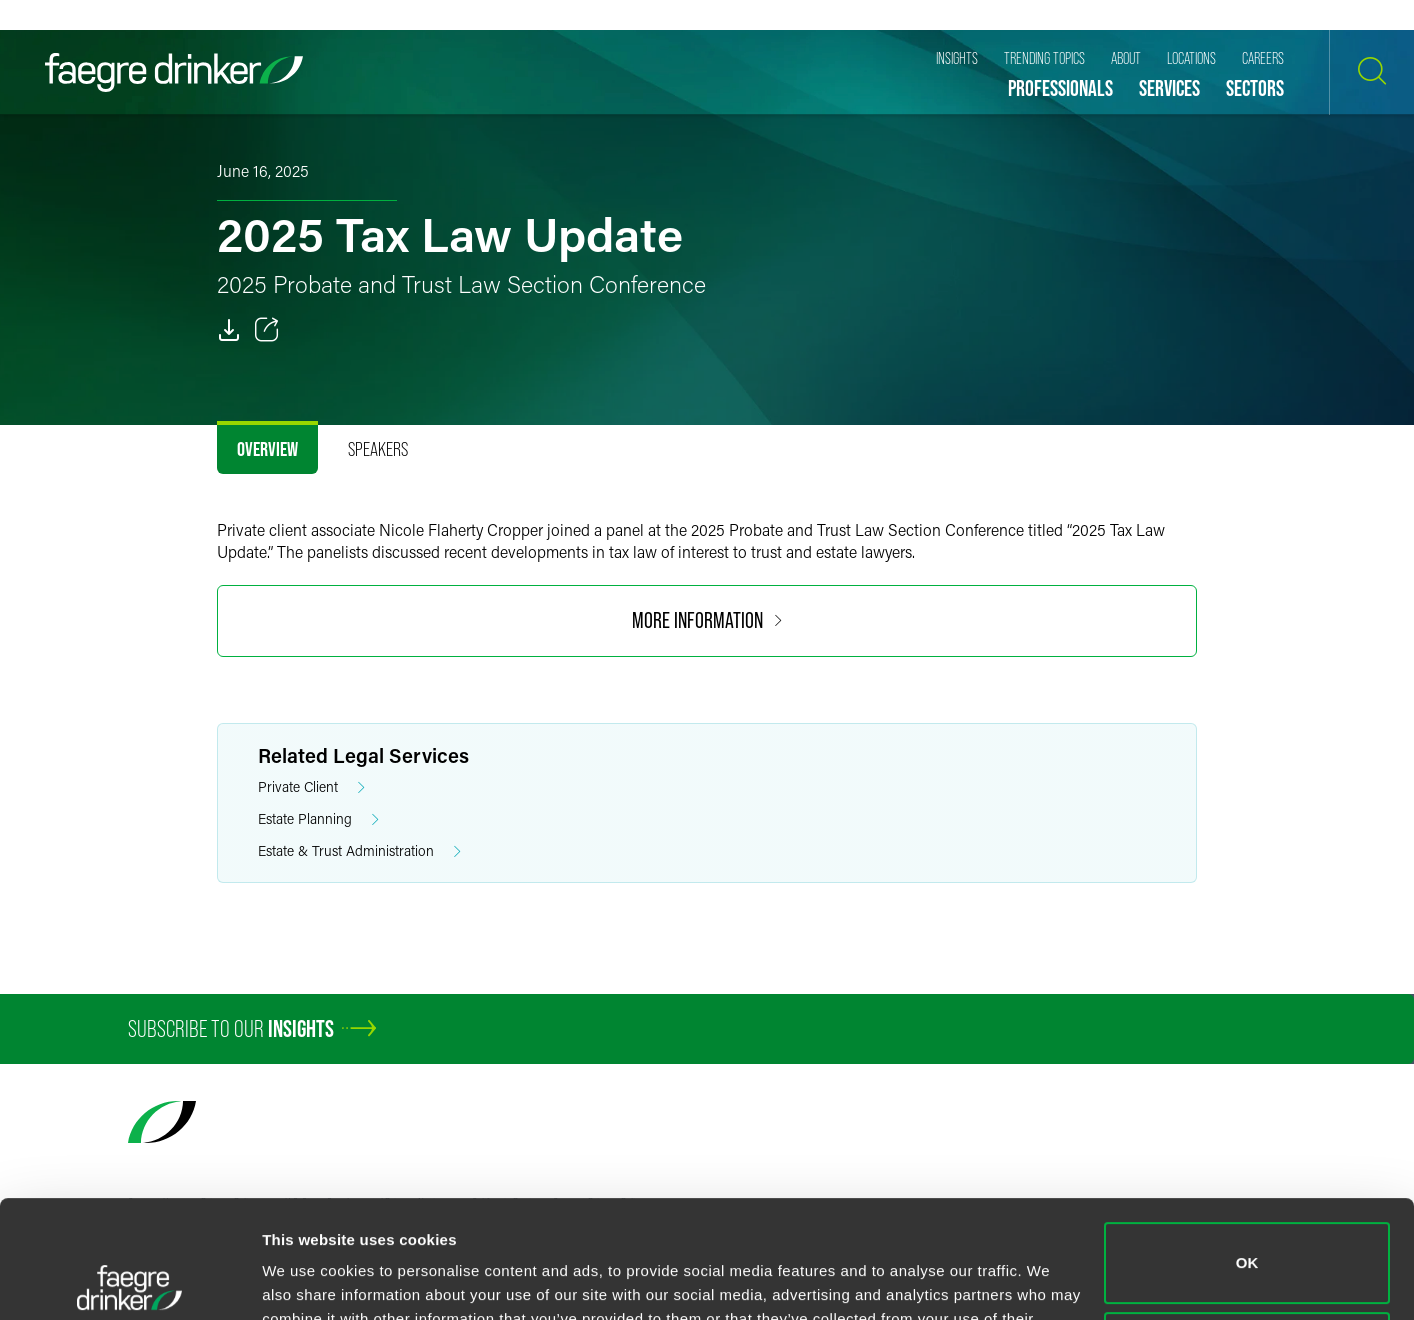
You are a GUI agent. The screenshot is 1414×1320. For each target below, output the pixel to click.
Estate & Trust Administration (359, 851)
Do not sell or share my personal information (1247, 1234)
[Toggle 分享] (267, 330)
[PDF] (229, 330)
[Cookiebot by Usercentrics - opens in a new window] (129, 1281)
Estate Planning (318, 819)
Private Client (311, 787)
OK (1247, 1145)
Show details (308, 1280)
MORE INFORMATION (707, 620)
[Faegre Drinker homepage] (174, 72)
